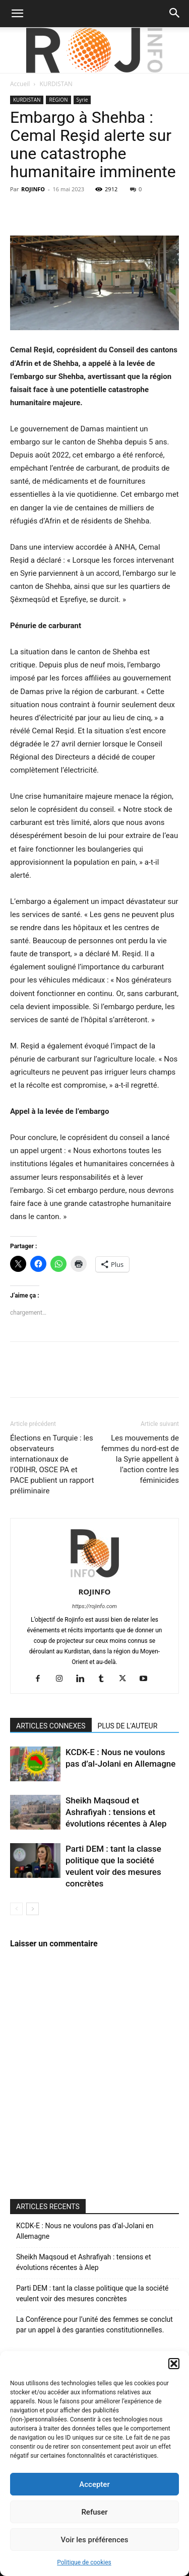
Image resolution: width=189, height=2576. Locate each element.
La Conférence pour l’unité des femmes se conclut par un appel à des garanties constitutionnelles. (94, 2324)
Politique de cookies (84, 2562)
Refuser (94, 2512)
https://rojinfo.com (94, 1606)
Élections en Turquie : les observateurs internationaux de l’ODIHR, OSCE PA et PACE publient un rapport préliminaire (52, 1464)
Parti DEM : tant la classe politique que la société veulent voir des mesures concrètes (92, 2293)
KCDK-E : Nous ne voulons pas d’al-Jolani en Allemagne (85, 2231)
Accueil (20, 84)
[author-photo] (95, 1577)
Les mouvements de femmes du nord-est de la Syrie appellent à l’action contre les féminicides (140, 1459)
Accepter (94, 2484)
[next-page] (32, 1909)
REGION (58, 99)
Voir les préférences (95, 2539)
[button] (174, 2364)
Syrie (82, 99)
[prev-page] (16, 1909)
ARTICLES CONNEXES (51, 1726)
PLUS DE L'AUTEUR (128, 1726)
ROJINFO (33, 189)
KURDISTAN (56, 84)
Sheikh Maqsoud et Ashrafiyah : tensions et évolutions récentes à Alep (116, 1812)
